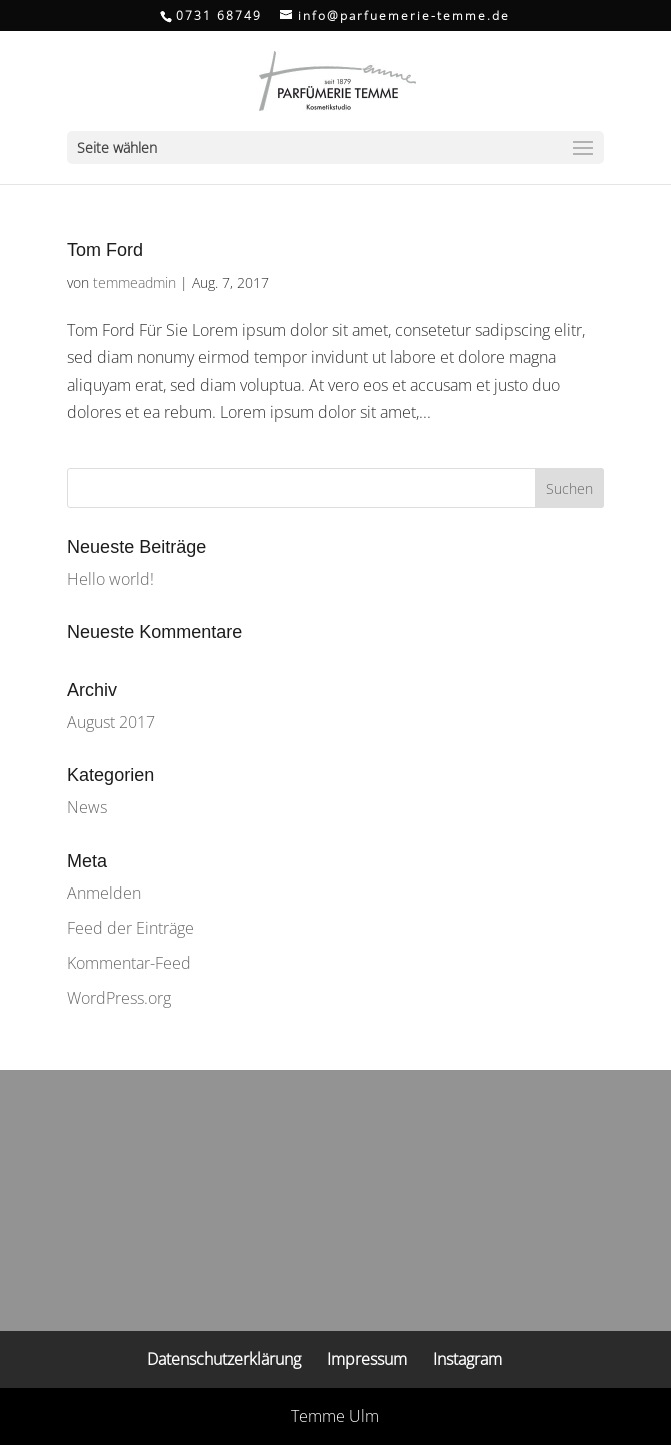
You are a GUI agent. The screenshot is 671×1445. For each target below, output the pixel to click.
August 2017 (111, 722)
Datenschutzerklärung (224, 1359)
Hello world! (110, 579)
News (87, 807)
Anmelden (104, 893)
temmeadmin (134, 282)
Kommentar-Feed (129, 963)
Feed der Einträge (130, 928)
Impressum (367, 1359)
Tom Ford (105, 250)
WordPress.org (119, 998)
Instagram (467, 1359)
